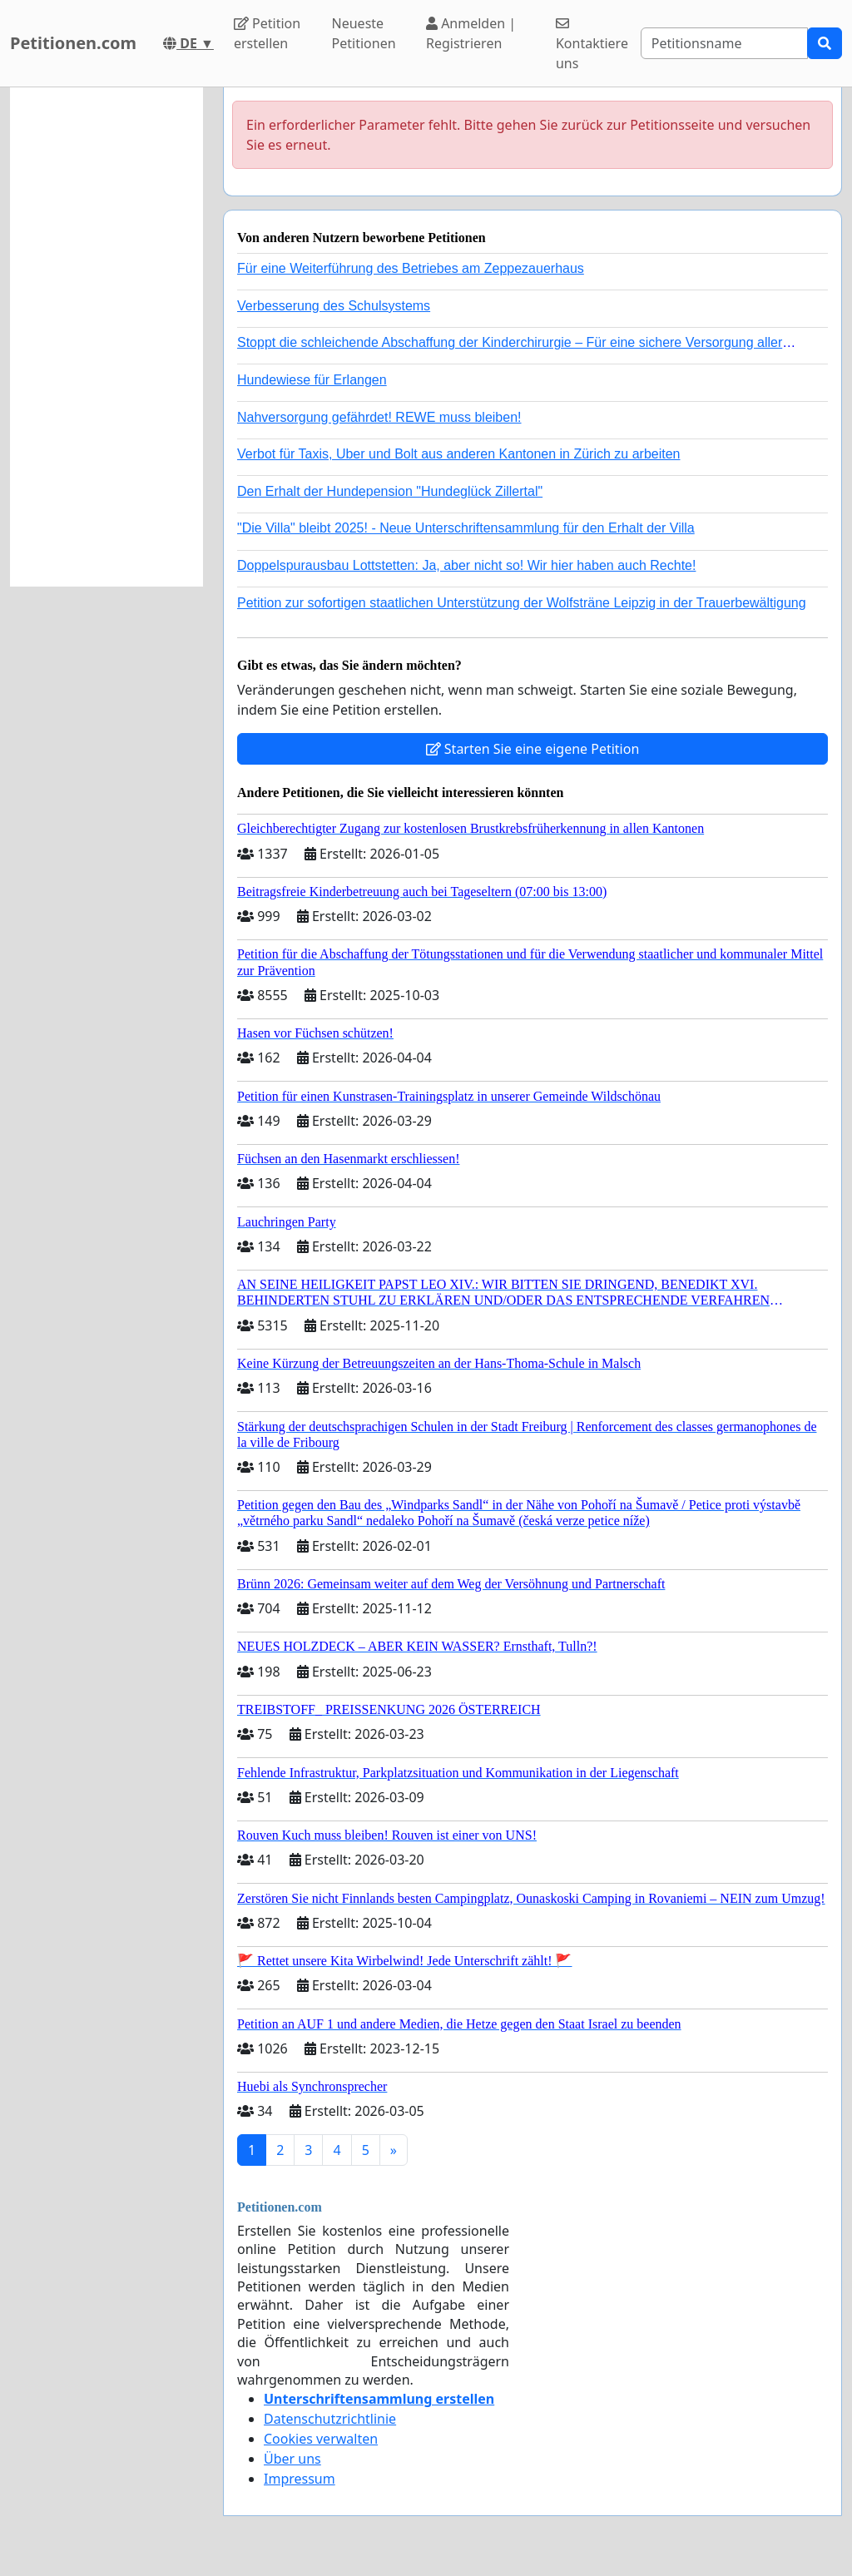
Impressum (299, 2478)
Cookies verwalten (321, 2439)
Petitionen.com (73, 43)
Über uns (292, 2459)
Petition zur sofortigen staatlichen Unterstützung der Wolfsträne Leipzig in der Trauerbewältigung (521, 603)
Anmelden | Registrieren (471, 33)
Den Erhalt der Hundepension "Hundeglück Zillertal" (389, 491)
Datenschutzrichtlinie (330, 2419)
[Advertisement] (106, 337)
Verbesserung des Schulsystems (333, 306)
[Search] (724, 43)
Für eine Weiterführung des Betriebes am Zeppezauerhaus (410, 268)
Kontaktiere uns (592, 44)
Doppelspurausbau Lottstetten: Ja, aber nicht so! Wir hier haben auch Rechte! (466, 565)
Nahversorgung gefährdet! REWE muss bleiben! (379, 417)
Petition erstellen (267, 33)
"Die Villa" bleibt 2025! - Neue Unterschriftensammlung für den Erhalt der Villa (466, 528)
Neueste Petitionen (364, 33)
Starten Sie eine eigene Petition (533, 749)
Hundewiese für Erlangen (312, 380)
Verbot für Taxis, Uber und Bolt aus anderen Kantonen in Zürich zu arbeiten (458, 454)
